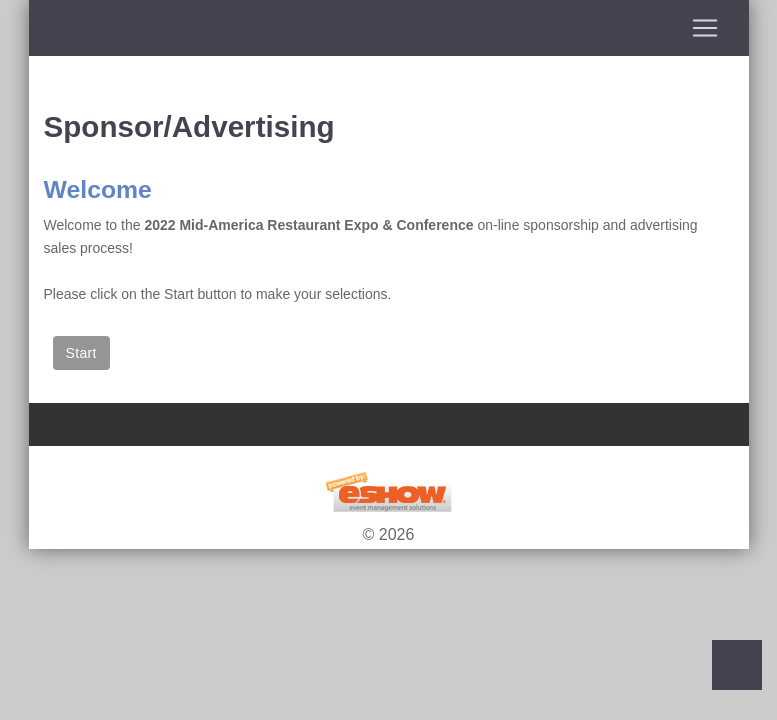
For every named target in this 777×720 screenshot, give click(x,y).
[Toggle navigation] (389, 28)
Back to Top (737, 665)
